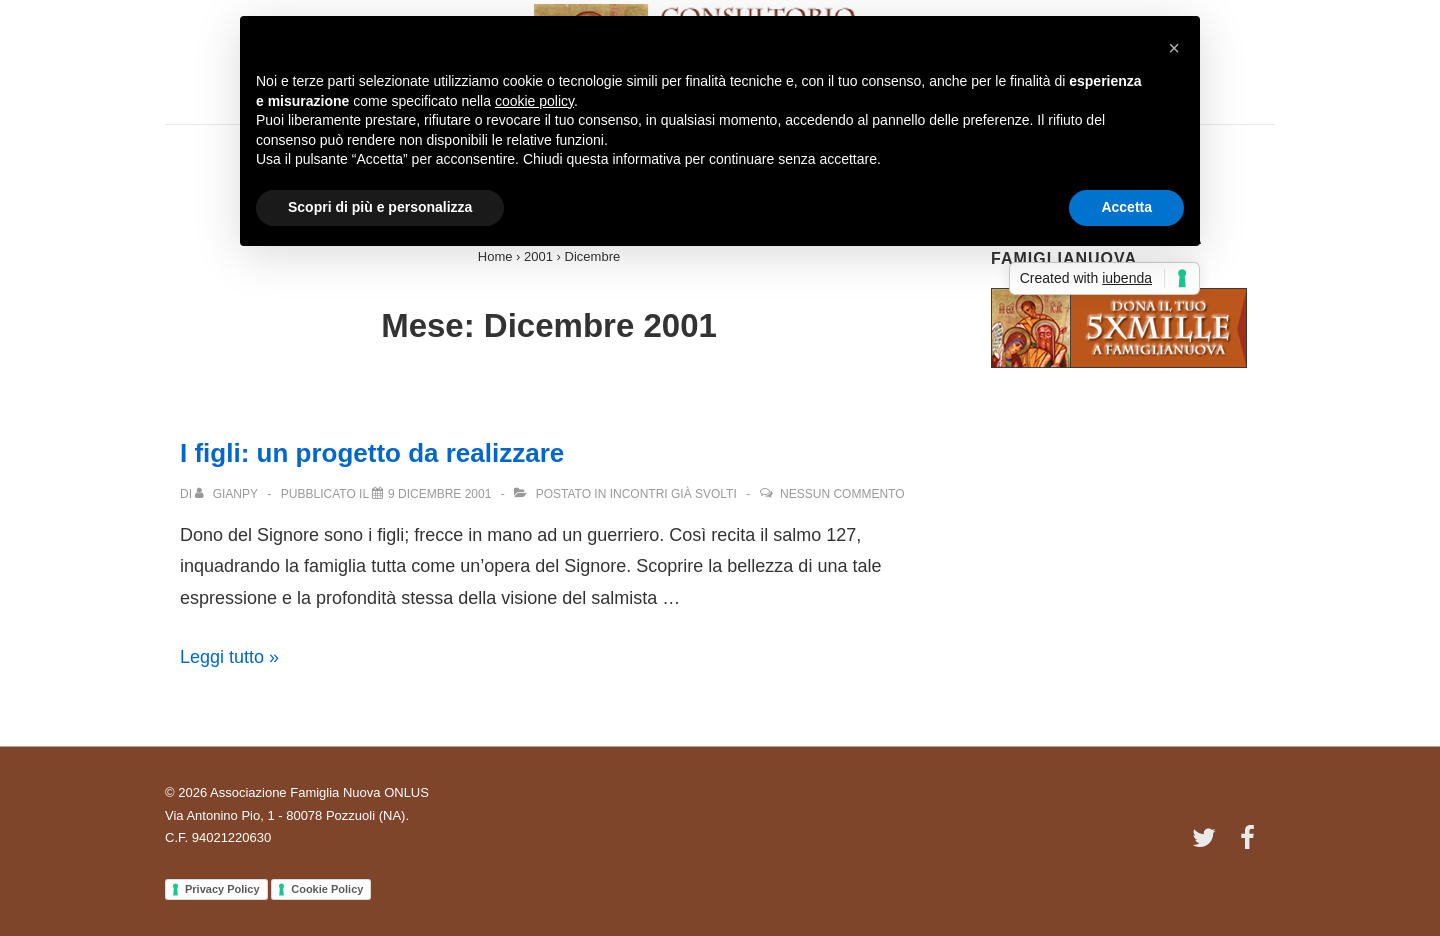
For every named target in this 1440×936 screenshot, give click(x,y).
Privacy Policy (222, 889)
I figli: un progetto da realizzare (372, 453)
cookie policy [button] (534, 101)
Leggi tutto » (229, 657)
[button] (1174, 48)
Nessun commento (842, 494)
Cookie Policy (327, 889)
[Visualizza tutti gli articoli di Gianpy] (228, 494)
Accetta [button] (1126, 207)
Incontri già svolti (673, 494)
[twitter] (1208, 844)
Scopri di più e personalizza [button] (380, 207)
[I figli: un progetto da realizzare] (439, 494)
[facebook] (1250, 844)
